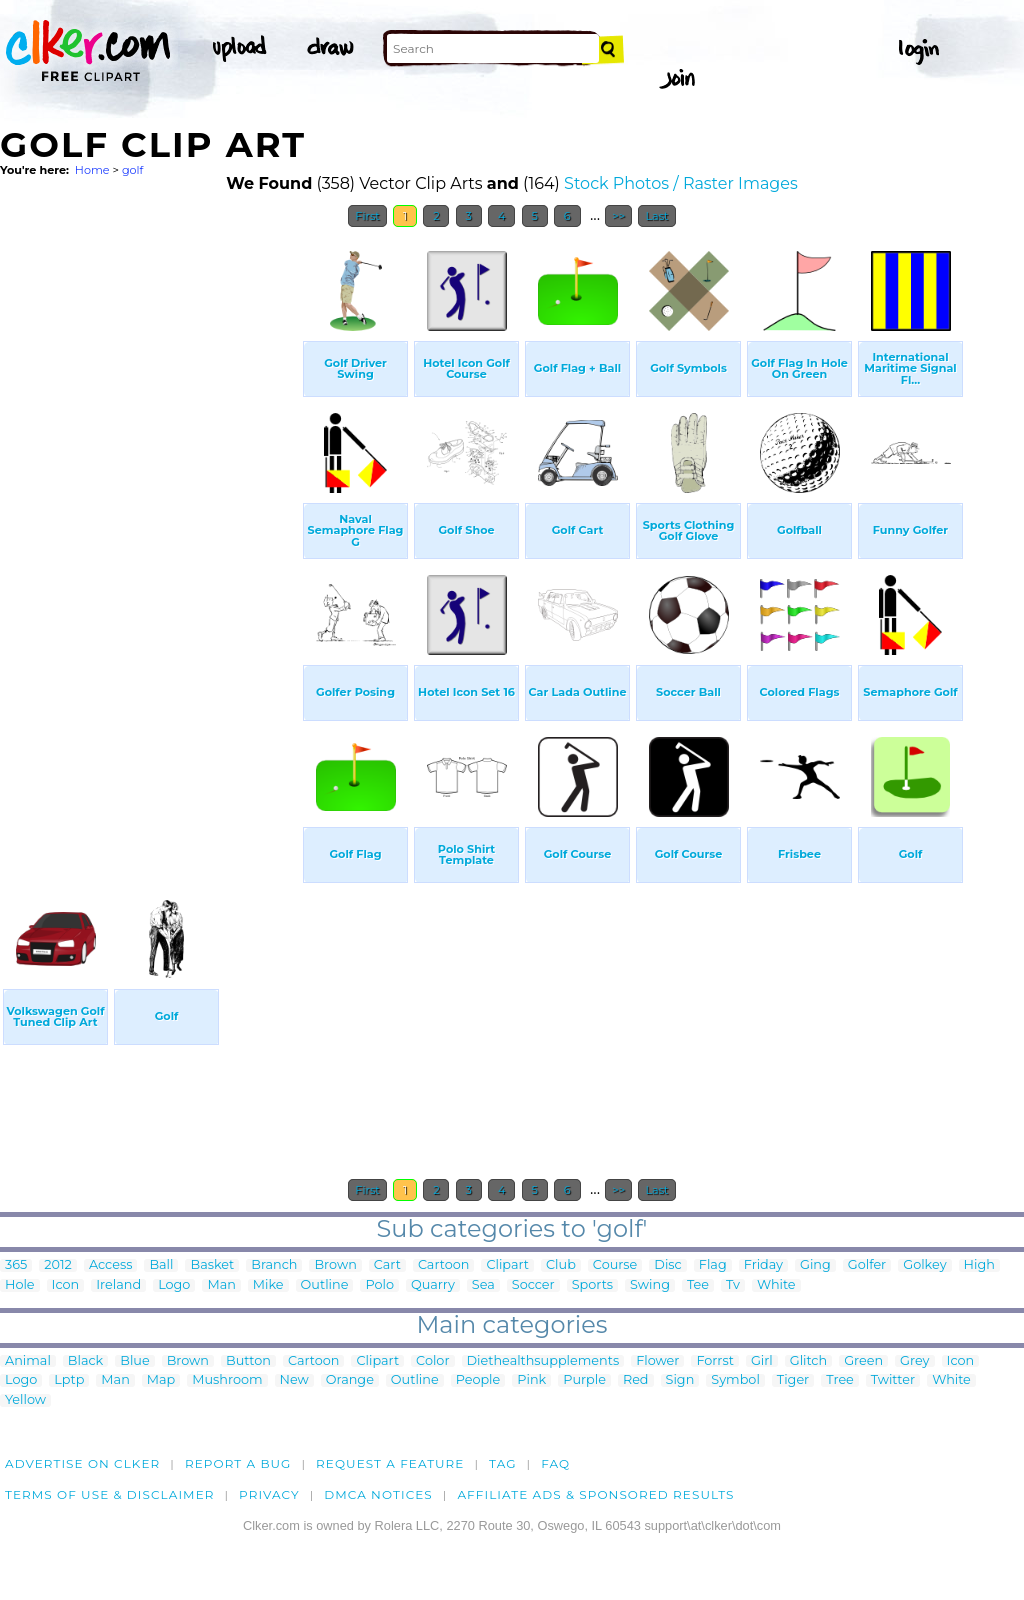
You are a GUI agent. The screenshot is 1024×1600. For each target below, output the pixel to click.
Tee (698, 1285)
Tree (840, 1380)
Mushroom (227, 1380)
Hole (20, 1285)
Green (863, 1361)
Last (656, 216)
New (294, 1380)
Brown (335, 1265)
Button (248, 1361)
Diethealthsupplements (543, 1361)
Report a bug (238, 1463)
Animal (28, 1361)
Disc (667, 1265)
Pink (531, 1380)
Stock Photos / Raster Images (681, 183)
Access (111, 1265)
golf (132, 170)
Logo (174, 1285)
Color (432, 1361)
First (367, 216)
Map (161, 1380)
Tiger (793, 1380)
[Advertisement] (150, 538)
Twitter (893, 1380)
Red (636, 1380)
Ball (161, 1265)
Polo (379, 1285)
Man (221, 1285)
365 (16, 1265)
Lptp (69, 1380)
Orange (350, 1380)
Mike (268, 1285)
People (478, 1380)
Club (561, 1265)
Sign (680, 1380)
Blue (134, 1361)
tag (502, 1463)
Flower (657, 1361)
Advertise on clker (82, 1463)
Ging (815, 1265)
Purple (584, 1380)
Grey (914, 1361)
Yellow (25, 1400)
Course (615, 1265)
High (979, 1265)
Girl (762, 1361)
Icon (66, 1285)
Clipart (507, 1265)
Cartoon (444, 1265)
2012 (58, 1265)
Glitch (808, 1361)
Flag (713, 1265)
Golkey (924, 1265)
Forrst (714, 1361)
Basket (212, 1265)
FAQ (555, 1463)
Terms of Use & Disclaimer (110, 1494)
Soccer (533, 1285)
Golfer (867, 1265)
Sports (592, 1285)
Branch (274, 1265)
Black (85, 1361)
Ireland (118, 1285)
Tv (733, 1285)
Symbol (735, 1380)
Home (92, 170)
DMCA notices (378, 1494)
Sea (483, 1285)
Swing (650, 1285)
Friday (763, 1265)
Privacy (269, 1494)
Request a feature (390, 1463)
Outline (325, 1285)
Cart (387, 1265)
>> (618, 216)
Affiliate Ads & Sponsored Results (595, 1494)
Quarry (433, 1285)
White (776, 1285)
